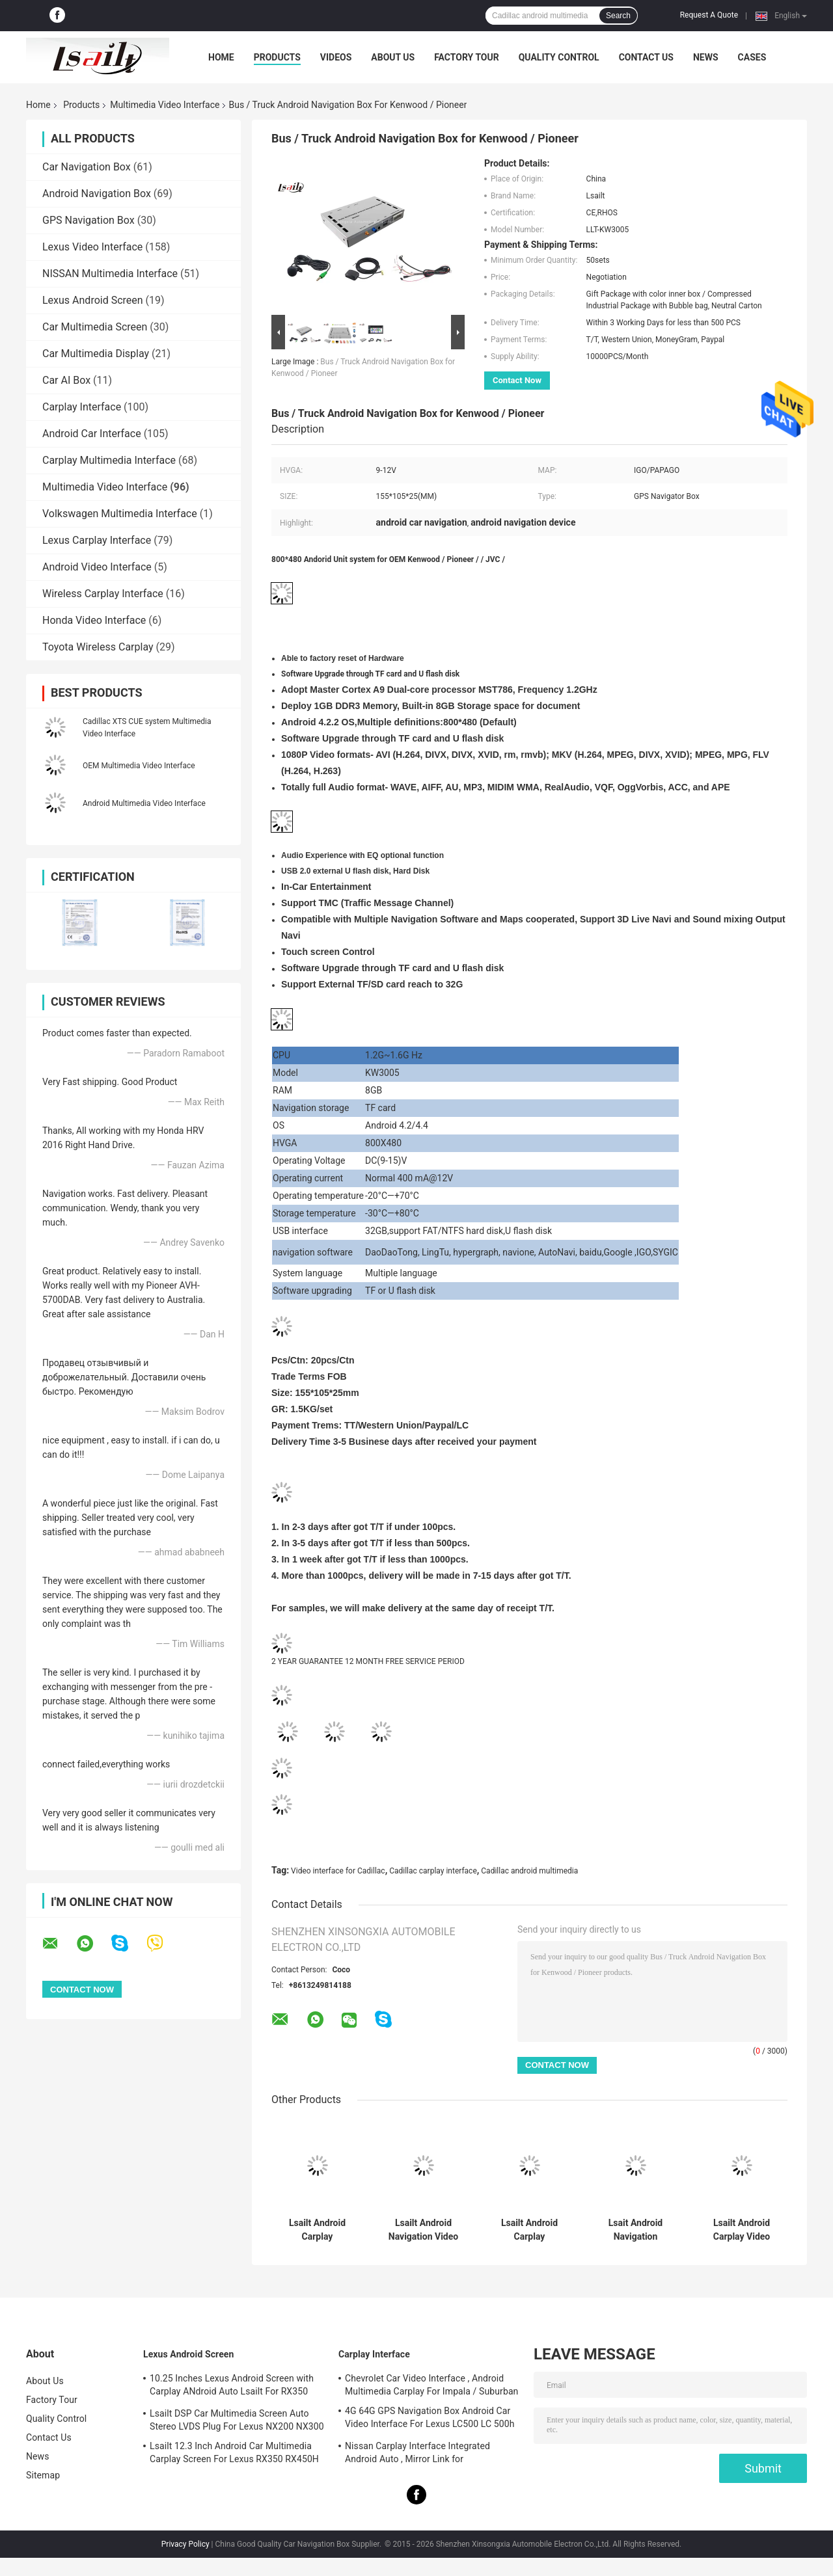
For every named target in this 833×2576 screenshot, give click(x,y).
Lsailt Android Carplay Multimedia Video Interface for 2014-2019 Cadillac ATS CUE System (530, 2230)
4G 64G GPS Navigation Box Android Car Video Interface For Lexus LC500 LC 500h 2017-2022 (430, 2419)
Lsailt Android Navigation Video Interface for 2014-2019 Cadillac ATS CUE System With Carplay (424, 2230)
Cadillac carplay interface (433, 1870)
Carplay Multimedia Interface (109, 460)
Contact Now (517, 380)
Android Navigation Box (96, 193)
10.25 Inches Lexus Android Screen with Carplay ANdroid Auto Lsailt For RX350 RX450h (232, 2386)
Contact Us (646, 57)
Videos (336, 57)
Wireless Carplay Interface (102, 593)
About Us (393, 57)
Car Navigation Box (86, 167)
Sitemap (43, 2475)
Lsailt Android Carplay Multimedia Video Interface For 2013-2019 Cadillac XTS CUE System (317, 2230)
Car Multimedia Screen (94, 327)
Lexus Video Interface (92, 247)
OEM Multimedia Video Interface (139, 765)
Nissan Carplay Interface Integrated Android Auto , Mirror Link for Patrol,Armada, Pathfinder (417, 2454)
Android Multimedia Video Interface (144, 803)
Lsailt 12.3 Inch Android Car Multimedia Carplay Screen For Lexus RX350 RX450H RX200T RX (234, 2454)
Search (618, 15)
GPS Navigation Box (88, 220)
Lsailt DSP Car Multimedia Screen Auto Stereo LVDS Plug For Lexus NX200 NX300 (237, 2420)
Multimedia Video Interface (164, 105)
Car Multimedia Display (95, 353)
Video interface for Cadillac (338, 1870)
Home (221, 57)
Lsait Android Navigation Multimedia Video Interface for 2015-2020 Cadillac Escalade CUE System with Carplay (636, 2230)
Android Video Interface (97, 567)
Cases (752, 57)
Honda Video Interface (94, 620)
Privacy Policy (185, 2544)
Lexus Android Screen (92, 300)
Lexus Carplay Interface (96, 540)
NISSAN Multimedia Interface (110, 273)
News (705, 57)
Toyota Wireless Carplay (98, 647)
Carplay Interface (81, 407)
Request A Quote (709, 15)
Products (277, 57)
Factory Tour (466, 57)
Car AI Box (66, 380)
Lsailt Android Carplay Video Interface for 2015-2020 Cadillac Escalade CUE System (742, 2230)
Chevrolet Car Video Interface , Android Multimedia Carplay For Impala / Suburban (431, 2384)
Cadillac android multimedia (529, 1870)
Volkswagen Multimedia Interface (119, 513)
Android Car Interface (91, 433)
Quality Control (559, 57)
